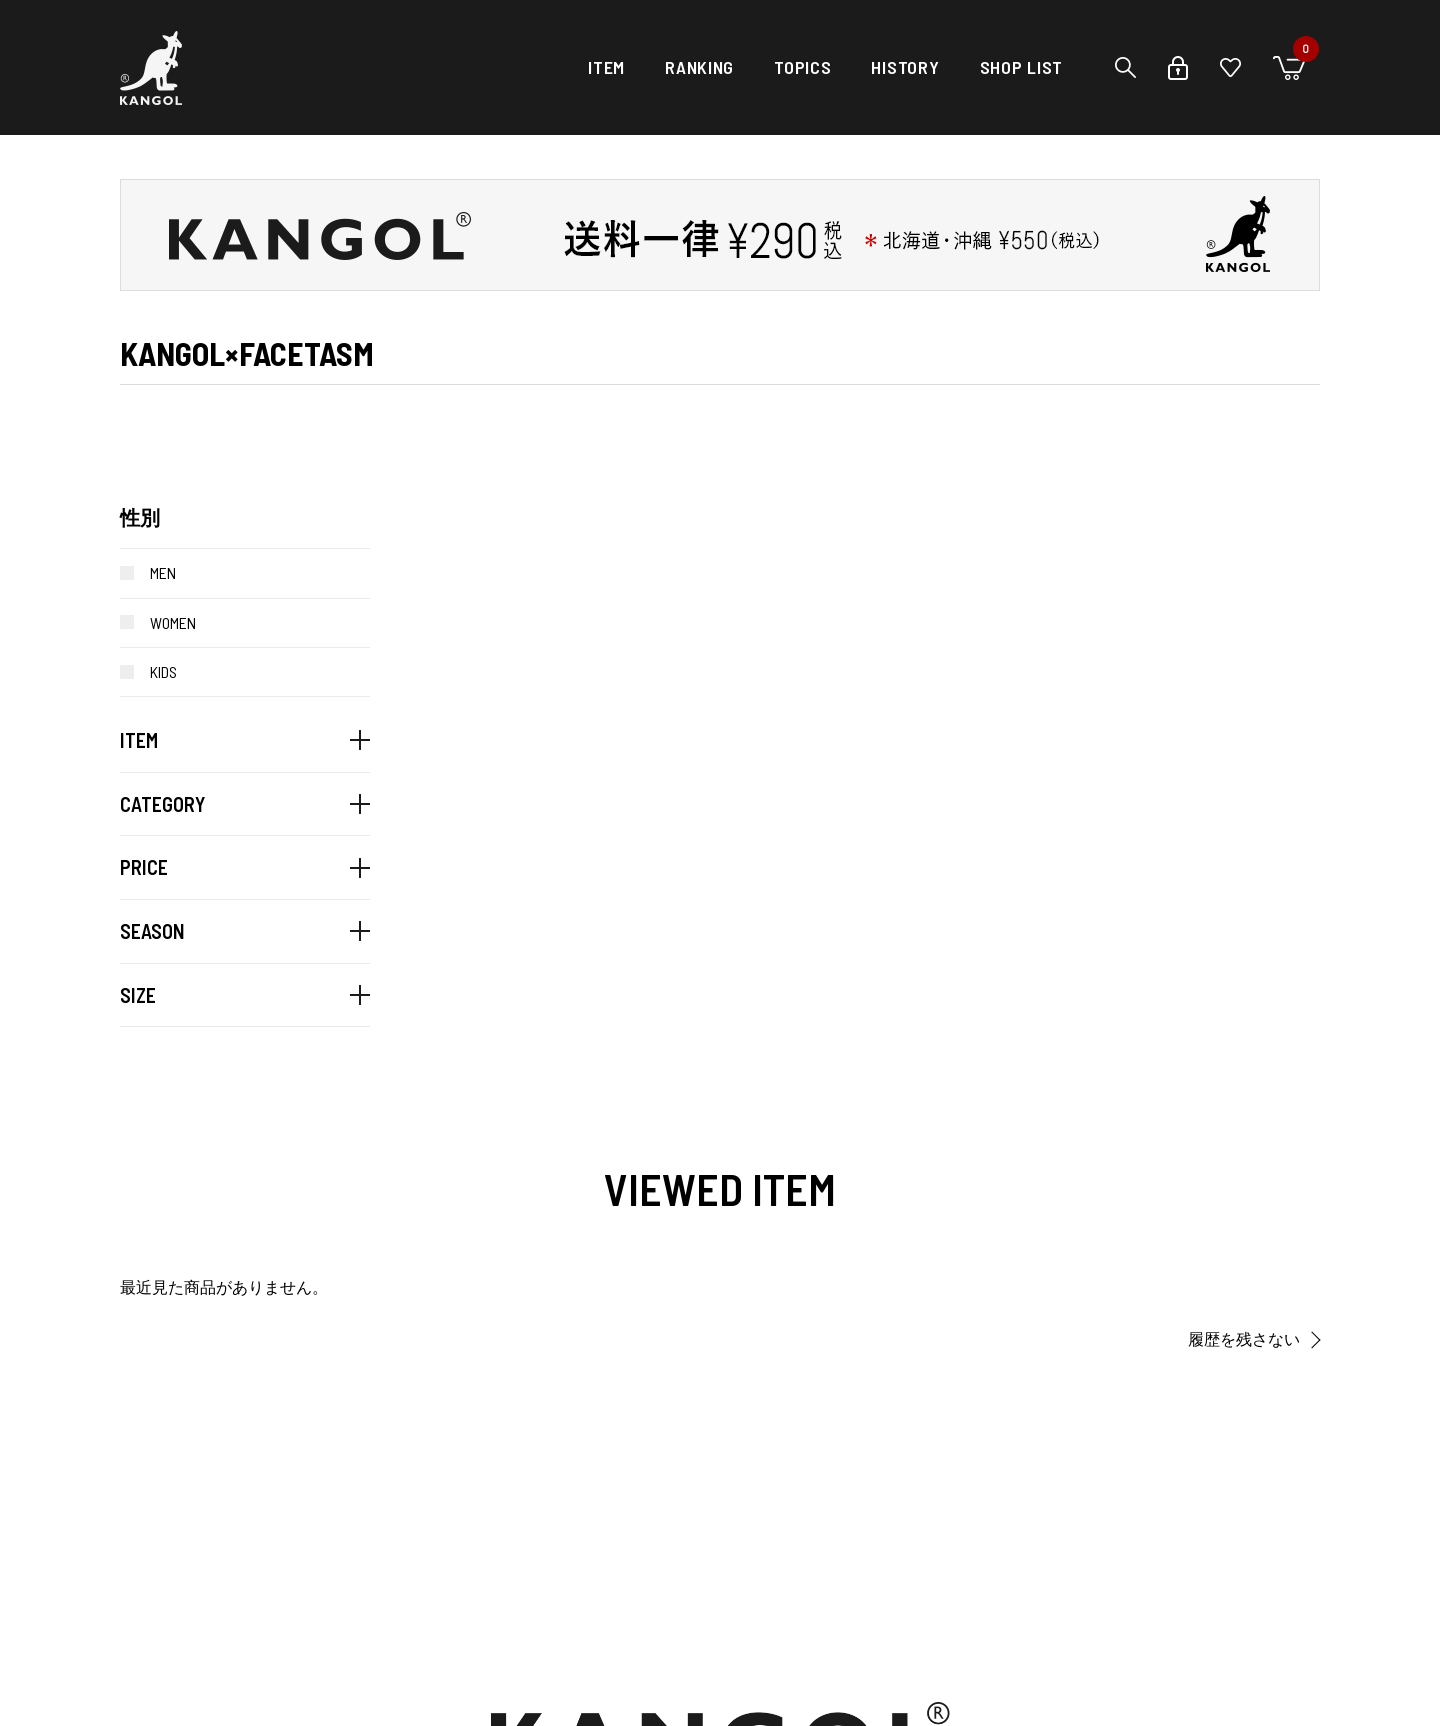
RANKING (699, 67)
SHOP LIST (1021, 67)
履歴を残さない (1244, 1339)
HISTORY (905, 67)
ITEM (606, 67)
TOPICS (802, 67)
